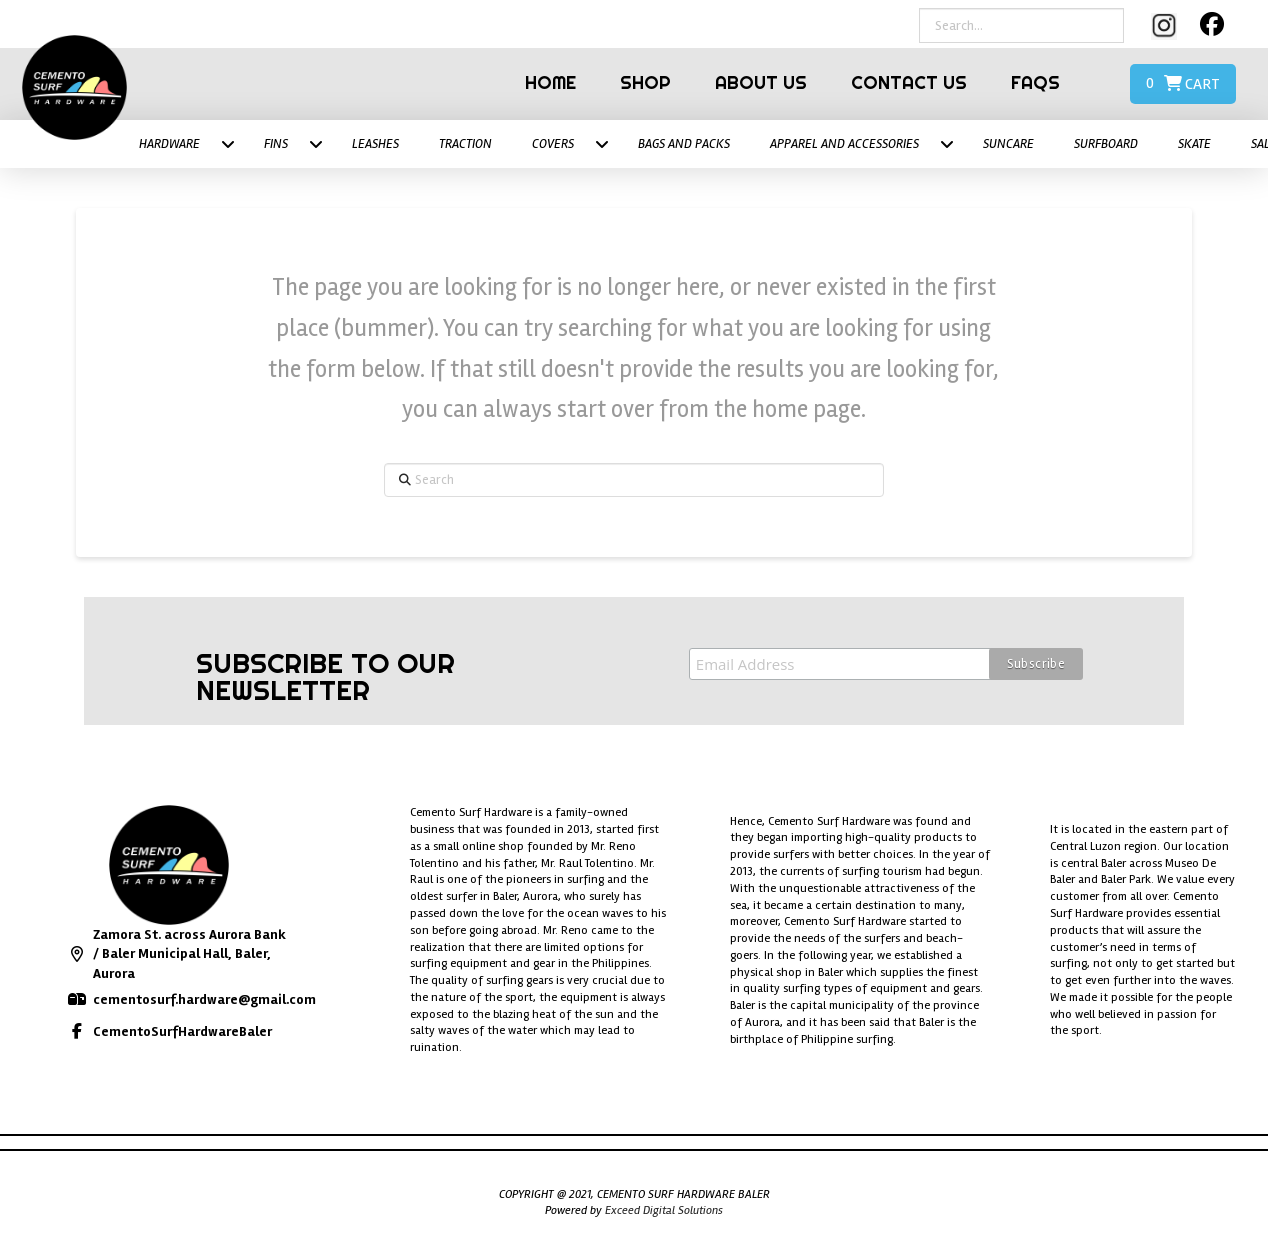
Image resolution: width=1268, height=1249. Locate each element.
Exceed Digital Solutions (664, 1210)
